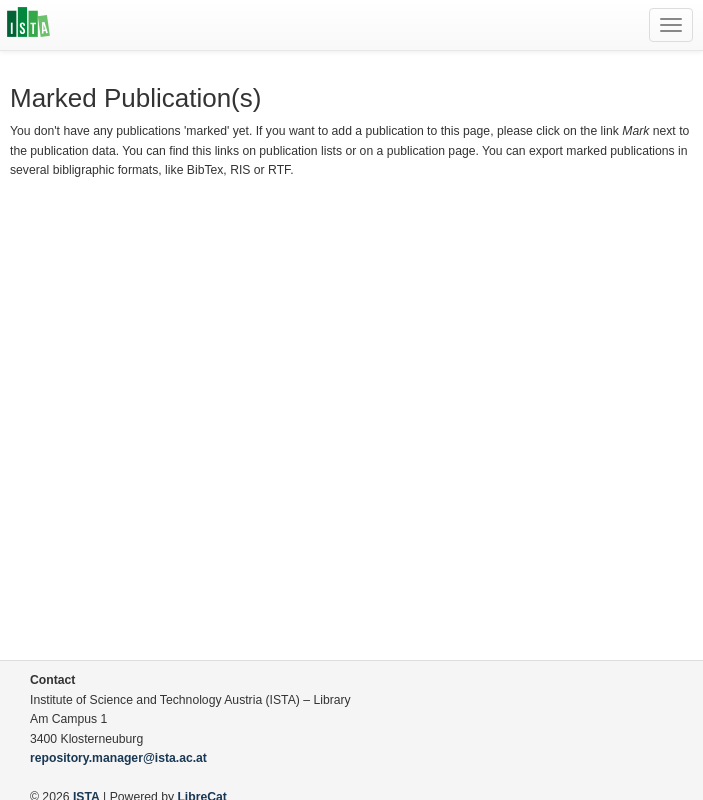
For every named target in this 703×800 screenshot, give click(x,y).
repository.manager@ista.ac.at (118, 758)
